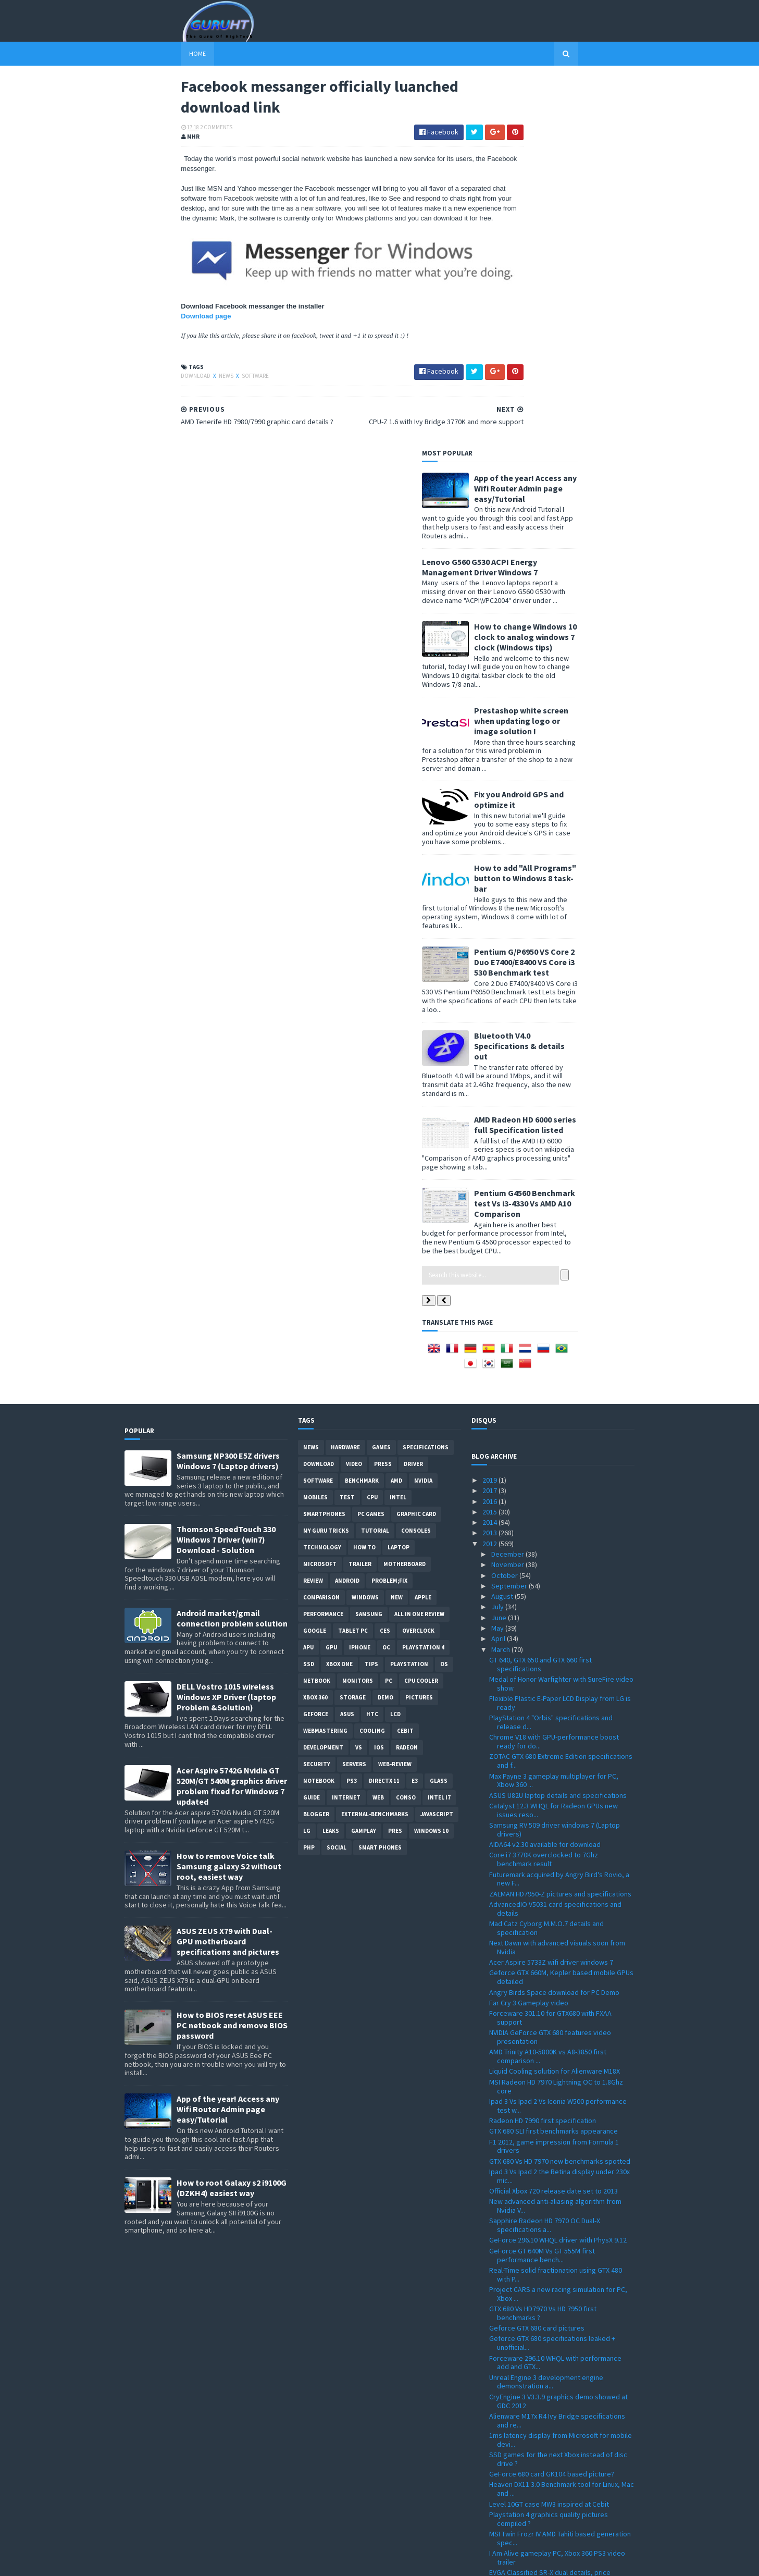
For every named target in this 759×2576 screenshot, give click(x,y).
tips (371, 1293)
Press (383, 1093)
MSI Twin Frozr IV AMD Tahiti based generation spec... (560, 2168)
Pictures (419, 1326)
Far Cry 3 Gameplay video (528, 1632)
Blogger (316, 1443)
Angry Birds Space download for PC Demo (554, 1621)
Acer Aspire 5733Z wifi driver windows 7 (551, 1591)
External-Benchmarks (374, 1443)
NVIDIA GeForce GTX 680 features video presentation (550, 1666)
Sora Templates (180, 2562)
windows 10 (431, 1460)
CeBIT (405, 1360)
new (397, 1226)
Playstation (409, 1293)
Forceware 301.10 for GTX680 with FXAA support (550, 1647)
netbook (316, 1310)
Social (336, 1477)
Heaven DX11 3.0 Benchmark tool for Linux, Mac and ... (561, 2118)
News (170, 389)
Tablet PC (353, 1260)
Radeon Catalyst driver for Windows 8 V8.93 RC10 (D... (556, 2274)
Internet (346, 1427)
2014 (490, 1151)
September (510, 1215)
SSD (308, 1293)
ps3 (351, 1410)
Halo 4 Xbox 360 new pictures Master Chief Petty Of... (554, 2411)
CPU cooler (421, 1310)
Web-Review (395, 1393)
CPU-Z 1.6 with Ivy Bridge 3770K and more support (553, 2324)
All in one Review (419, 1243)
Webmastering (325, 1360)
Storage (353, 1326)
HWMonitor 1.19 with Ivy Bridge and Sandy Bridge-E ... (553, 2305)
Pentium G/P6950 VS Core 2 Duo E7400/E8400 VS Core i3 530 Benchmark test (581, 591)
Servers (354, 1393)
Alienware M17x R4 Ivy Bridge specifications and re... (557, 2049)
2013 (490, 1162)
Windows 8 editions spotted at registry (550, 2377)
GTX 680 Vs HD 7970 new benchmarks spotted (559, 1790)
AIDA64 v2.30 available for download (545, 1473)
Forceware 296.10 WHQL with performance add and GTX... (555, 1991)
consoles (416, 1160)
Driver (413, 1093)
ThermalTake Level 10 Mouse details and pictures (551, 2225)
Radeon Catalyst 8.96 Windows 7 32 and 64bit (558, 2289)
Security (316, 1393)
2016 (490, 1130)
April (499, 1268)
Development (323, 1377)
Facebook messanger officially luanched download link (551, 2343)
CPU (372, 1126)
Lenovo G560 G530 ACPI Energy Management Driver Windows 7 (536, 196)
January (504, 2478)
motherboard (404, 1193)
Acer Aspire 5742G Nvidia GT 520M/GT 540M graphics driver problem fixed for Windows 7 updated (232, 1415)
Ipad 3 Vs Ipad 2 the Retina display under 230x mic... (559, 1805)
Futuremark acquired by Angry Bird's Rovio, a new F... (559, 1508)
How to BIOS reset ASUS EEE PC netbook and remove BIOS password (232, 1654)
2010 (490, 2499)
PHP (309, 1477)
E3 (415, 1410)
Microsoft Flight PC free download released (556, 2456)
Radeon (407, 1377)
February (506, 2467)
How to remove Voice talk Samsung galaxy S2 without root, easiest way (229, 1495)
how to (364, 1176)
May (498, 1257)
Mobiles (315, 1126)
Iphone (359, 1276)
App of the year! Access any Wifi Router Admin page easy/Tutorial (582, 117)
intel (398, 1126)
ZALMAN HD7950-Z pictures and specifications (560, 1522)
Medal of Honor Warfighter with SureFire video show (561, 1313)
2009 (490, 2509)
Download (140, 389)
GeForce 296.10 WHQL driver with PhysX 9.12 (558, 1869)
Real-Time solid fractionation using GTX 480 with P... (555, 1904)
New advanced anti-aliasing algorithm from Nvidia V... (555, 1835)
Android (347, 1210)
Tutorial (375, 1160)
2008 (490, 2520)
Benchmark (362, 1110)
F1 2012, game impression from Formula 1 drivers (554, 1775)
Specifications (426, 1076)
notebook (318, 1410)
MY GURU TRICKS (326, 1160)
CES (385, 1260)
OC (386, 1276)
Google (314, 1260)
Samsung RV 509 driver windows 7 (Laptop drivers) (554, 1459)
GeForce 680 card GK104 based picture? (551, 2103)
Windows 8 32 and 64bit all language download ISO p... (560, 2431)
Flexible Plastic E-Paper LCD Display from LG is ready (560, 1332)
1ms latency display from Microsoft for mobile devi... (560, 2069)
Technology (322, 1176)
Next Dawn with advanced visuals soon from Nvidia (557, 1577)
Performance (323, 1243)
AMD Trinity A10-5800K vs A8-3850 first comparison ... (547, 1686)
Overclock (418, 1260)
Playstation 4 (423, 1276)
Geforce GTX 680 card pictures (536, 1957)
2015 (490, 1140)
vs (358, 1377)
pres (395, 1460)
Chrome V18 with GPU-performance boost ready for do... (554, 1371)
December (508, 1183)
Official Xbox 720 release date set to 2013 (553, 1820)
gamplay (363, 1460)
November (508, 1194)
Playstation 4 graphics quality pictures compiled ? (548, 2148)
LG (306, 1460)
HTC (372, 1343)
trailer (360, 1193)
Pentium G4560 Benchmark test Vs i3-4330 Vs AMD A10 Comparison (581, 832)
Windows (365, 1226)
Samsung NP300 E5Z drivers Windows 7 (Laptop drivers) (228, 1090)
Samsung (368, 1243)
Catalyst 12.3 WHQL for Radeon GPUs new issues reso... (553, 1440)
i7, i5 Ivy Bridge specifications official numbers (561, 2446)
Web (378, 1427)
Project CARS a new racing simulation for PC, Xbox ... (558, 1923)
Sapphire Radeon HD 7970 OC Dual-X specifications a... (544, 1854)
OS (444, 1293)
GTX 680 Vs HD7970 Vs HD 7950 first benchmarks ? (542, 1942)
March (501, 1278)
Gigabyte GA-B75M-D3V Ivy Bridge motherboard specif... (541, 2245)
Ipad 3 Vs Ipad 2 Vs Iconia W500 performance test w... (558, 1734)
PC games (370, 1143)
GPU (331, 1276)
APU (308, 1276)
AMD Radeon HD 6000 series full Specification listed (582, 753)
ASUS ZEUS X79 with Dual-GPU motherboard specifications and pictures (228, 1570)
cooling (372, 1360)
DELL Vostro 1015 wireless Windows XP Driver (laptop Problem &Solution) (226, 1326)
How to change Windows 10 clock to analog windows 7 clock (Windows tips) (582, 266)
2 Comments (160, 133)
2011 (490, 2488)
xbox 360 (315, 1326)
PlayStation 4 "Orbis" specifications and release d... (551, 1351)
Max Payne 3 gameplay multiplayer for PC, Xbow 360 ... (553, 1409)
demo (385, 1326)
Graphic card (416, 1143)
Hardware (345, 1076)
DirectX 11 (384, 1410)
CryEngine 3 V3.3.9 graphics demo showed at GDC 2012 (558, 2030)
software (199, 389)
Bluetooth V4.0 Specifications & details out (576, 675)
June (499, 1246)
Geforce (315, 1343)
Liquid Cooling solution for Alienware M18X (554, 1700)
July (498, 1236)
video (354, 1093)
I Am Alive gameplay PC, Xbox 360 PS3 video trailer (557, 2187)
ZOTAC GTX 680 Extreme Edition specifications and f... (560, 1390)
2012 (490, 1172)
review (313, 1210)
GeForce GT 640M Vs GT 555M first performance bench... (542, 1884)
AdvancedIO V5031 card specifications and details (555, 1538)
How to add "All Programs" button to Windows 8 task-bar (582, 507)
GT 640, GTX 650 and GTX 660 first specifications (540, 1294)
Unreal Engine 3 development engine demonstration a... (546, 2011)
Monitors (357, 1310)
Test (347, 1126)
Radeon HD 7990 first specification (542, 1750)
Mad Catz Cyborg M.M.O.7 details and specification (546, 1557)
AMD (396, 1110)
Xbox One (339, 1293)
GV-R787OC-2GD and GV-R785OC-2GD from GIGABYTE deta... (554, 2392)
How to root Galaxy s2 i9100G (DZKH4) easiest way (232, 1817)
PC (388, 1310)
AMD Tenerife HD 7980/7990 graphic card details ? (551, 2362)
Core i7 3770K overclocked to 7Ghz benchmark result (543, 1489)
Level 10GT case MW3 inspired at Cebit (549, 2133)
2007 (490, 2530)
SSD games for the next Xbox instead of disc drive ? (558, 2088)
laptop (398, 1176)
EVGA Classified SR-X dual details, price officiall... (550, 2206)
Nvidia (423, 1110)
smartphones (324, 1143)
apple (423, 1226)
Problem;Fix (389, 1210)
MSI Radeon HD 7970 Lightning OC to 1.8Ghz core (556, 1715)
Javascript (436, 1443)
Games (381, 1076)
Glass (438, 1410)
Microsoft (320, 1193)
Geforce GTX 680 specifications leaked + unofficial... (552, 1972)
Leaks (330, 1460)
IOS (379, 1377)
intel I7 (439, 1427)
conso (406, 1427)
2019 (490, 1109)
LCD (395, 1343)
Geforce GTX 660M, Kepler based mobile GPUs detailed (561, 1606)
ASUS (347, 1343)
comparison (321, 1226)
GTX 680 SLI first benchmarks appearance (553, 1760)
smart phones (380, 1477)
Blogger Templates (238, 2562)
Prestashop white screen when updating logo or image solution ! (578, 349)
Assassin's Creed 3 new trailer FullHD (546, 2259)
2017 (490, 1120)
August (503, 1225)
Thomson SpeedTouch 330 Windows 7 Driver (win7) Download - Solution (226, 1169)
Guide (311, 1427)
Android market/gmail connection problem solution (232, 1247)
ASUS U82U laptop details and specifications (558, 1424)
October (505, 1204)
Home (141, 53)
